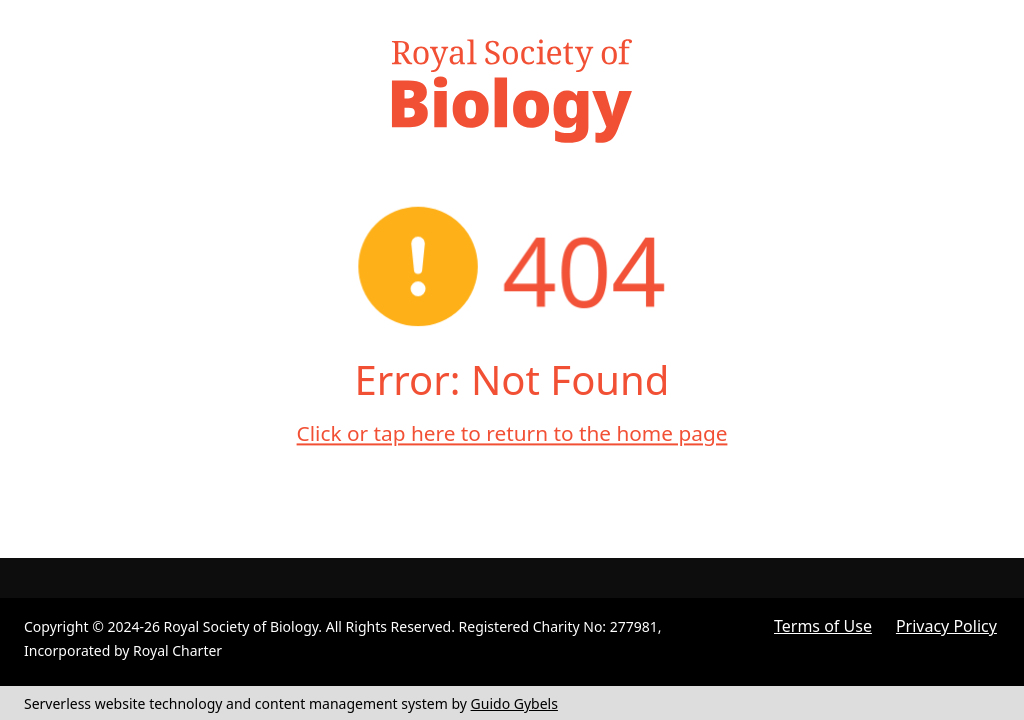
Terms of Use (823, 626)
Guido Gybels (514, 703)
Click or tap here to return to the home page (512, 433)
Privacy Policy (946, 626)
